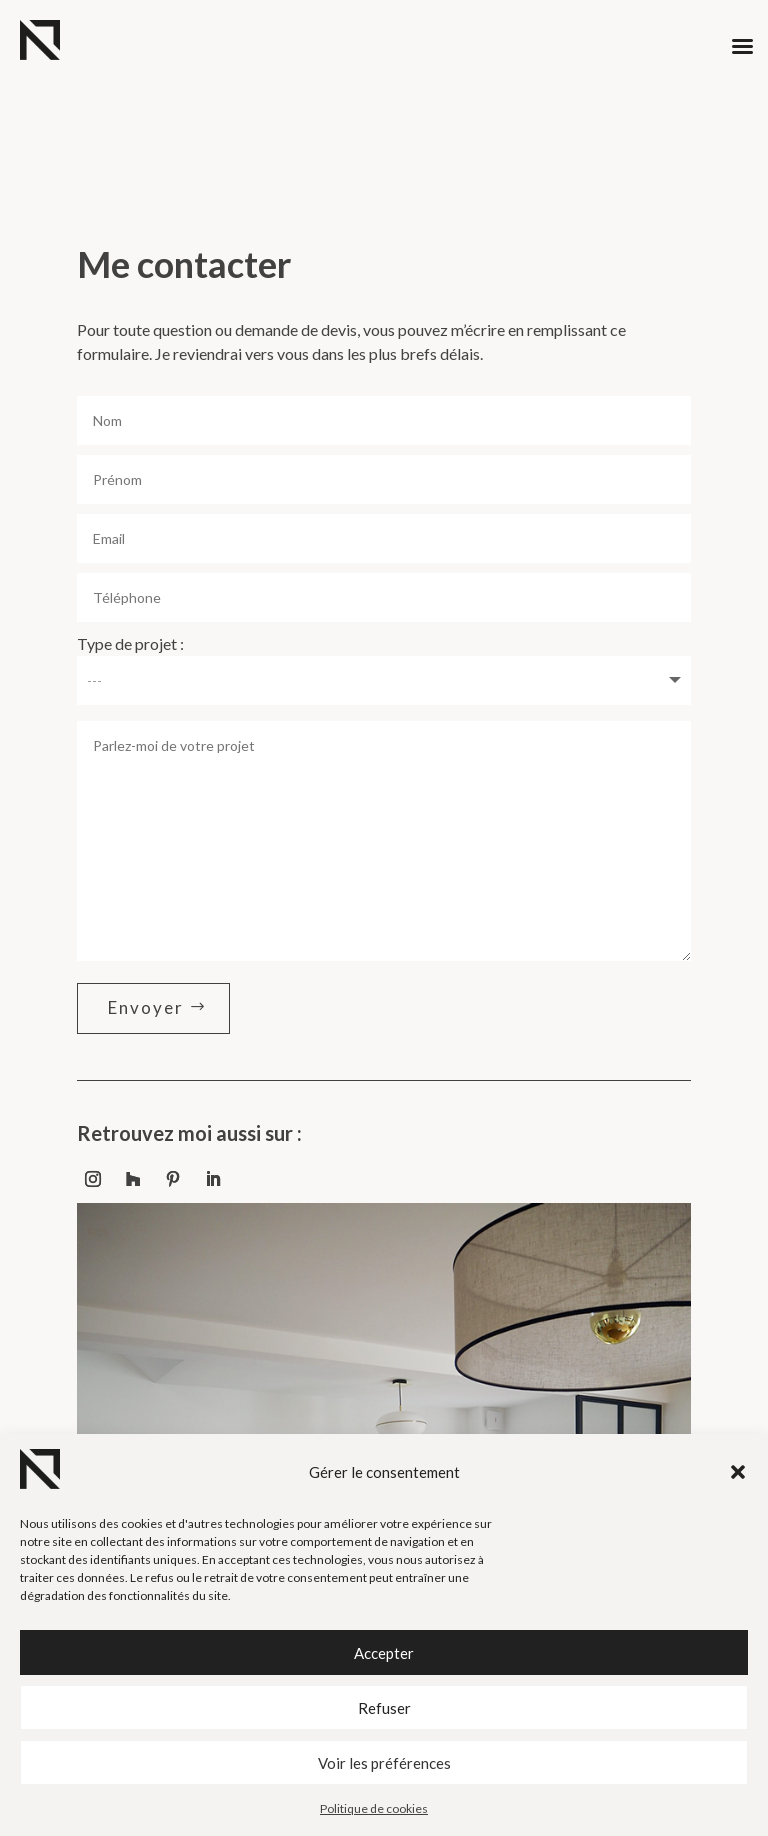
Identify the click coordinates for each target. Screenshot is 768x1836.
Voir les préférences (384, 1763)
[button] (738, 1472)
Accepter (384, 1653)
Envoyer (146, 1007)
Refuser (384, 1708)
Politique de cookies (374, 1808)
